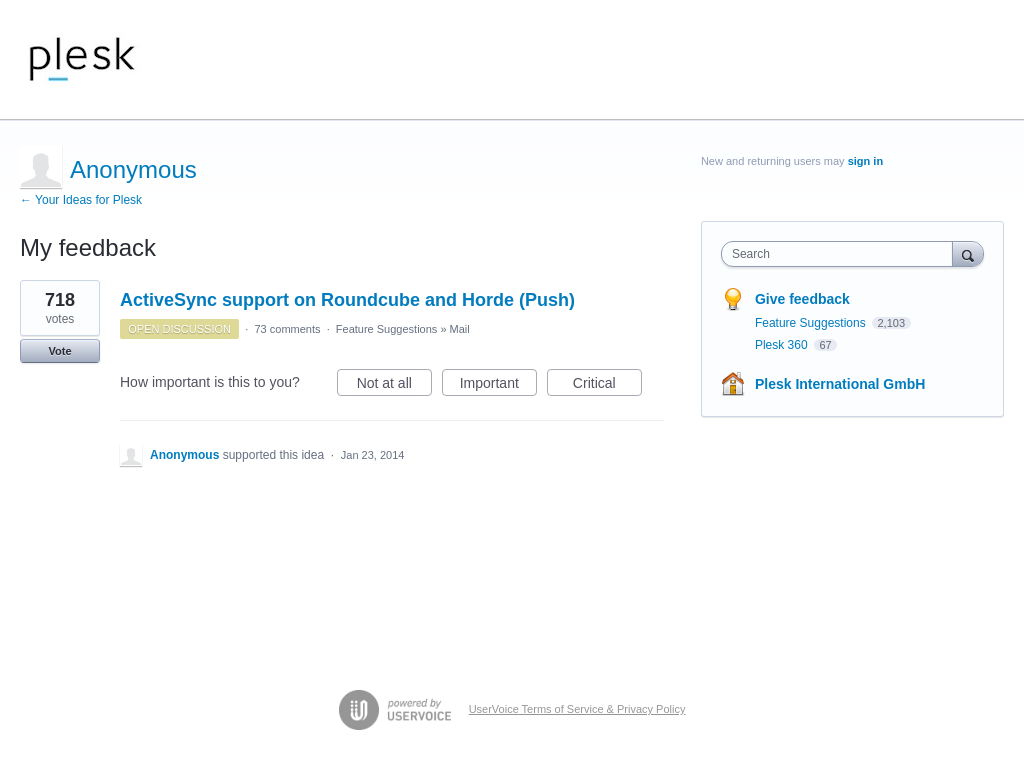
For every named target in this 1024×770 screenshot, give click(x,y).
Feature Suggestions (387, 329)
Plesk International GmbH (840, 384)
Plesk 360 (783, 345)
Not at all (394, 386)
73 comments (287, 329)
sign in (865, 161)
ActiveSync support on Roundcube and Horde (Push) (347, 300)
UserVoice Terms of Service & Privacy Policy (577, 709)
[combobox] (841, 254)
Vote (59, 351)
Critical (607, 386)
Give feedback (802, 299)
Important (498, 386)
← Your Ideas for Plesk (81, 200)
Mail (460, 329)
